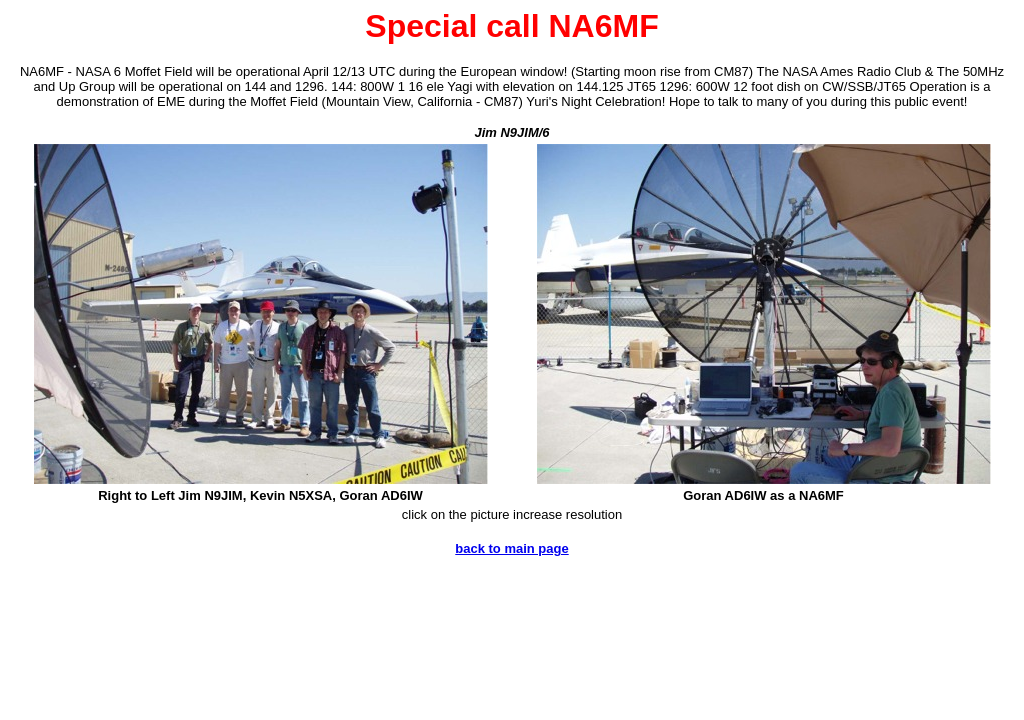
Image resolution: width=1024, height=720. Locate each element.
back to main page (511, 548)
